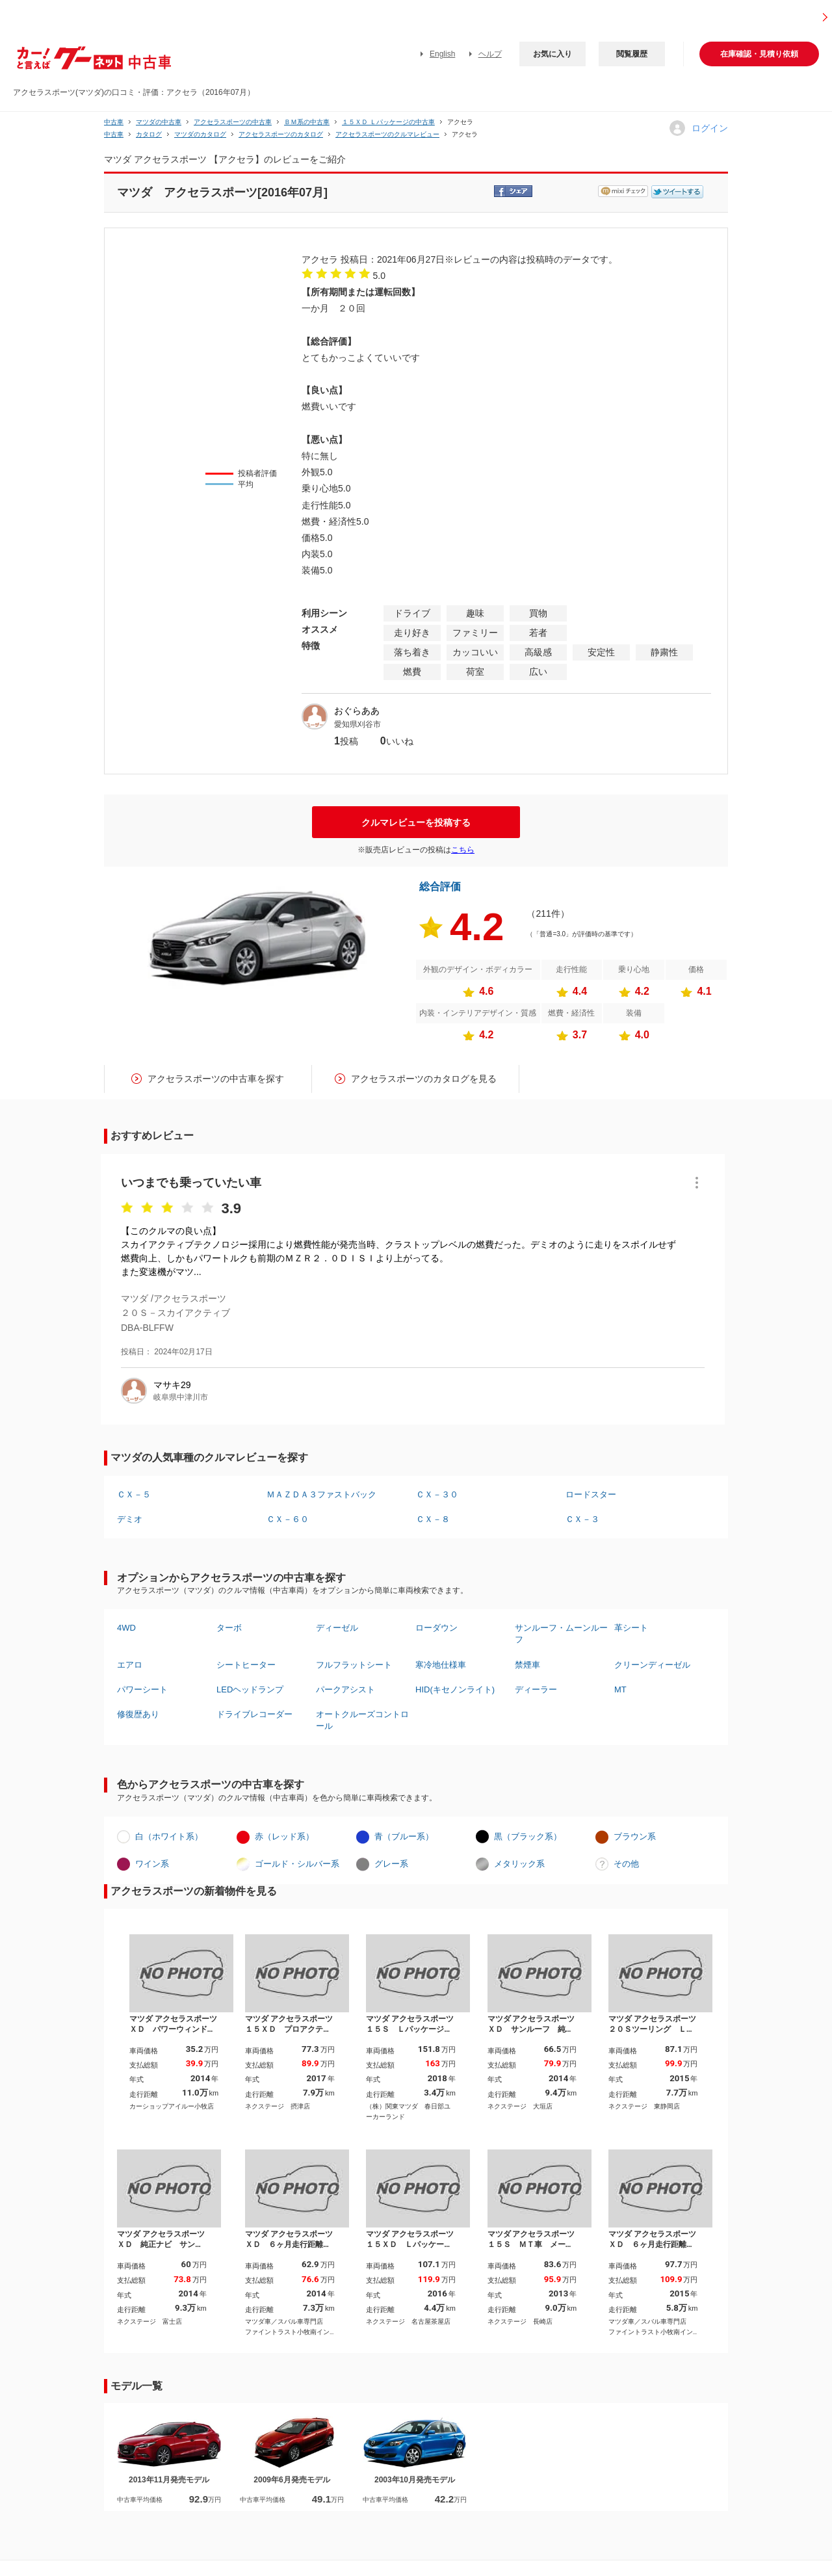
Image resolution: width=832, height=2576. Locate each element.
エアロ (129, 1665)
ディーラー (536, 1689)
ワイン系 (152, 1864)
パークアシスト (345, 1689)
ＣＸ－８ (433, 1519)
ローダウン (436, 1628)
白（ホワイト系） (169, 1836)
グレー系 (391, 1864)
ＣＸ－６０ (287, 1519)
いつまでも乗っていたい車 (191, 1182)
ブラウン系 (635, 1836)
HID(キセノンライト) (455, 1689)
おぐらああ (357, 710)
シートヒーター (246, 1665)
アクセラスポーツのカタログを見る (424, 1078)
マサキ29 (172, 1385)
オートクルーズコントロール (362, 1720)
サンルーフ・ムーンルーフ (561, 1633)
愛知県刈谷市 (357, 724)
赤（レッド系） (284, 1836)
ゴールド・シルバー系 (297, 1864)
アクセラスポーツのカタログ (281, 134)
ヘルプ (490, 54)
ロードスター (591, 1494)
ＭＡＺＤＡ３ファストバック (321, 1494)
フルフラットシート (354, 1665)
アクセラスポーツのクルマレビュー (387, 134)
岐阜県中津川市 (180, 1397)
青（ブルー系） (404, 1836)
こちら (462, 849)
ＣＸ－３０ (437, 1494)
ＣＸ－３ (582, 1519)
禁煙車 (527, 1665)
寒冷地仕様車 (440, 1665)
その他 (626, 1864)
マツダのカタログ (200, 134)
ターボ (229, 1628)
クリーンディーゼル (652, 1665)
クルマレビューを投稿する (416, 822)
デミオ (129, 1519)
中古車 (114, 121)
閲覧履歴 (631, 54)
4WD (126, 1628)
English (442, 54)
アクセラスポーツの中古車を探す (216, 1078)
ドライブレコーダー (254, 1714)
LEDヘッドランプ (249, 1689)
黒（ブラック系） (528, 1836)
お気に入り (552, 54)
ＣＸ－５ (134, 1494)
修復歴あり (138, 1714)
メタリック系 (519, 1864)
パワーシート (142, 1689)
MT (620, 1689)
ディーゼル (337, 1628)
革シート (631, 1628)
